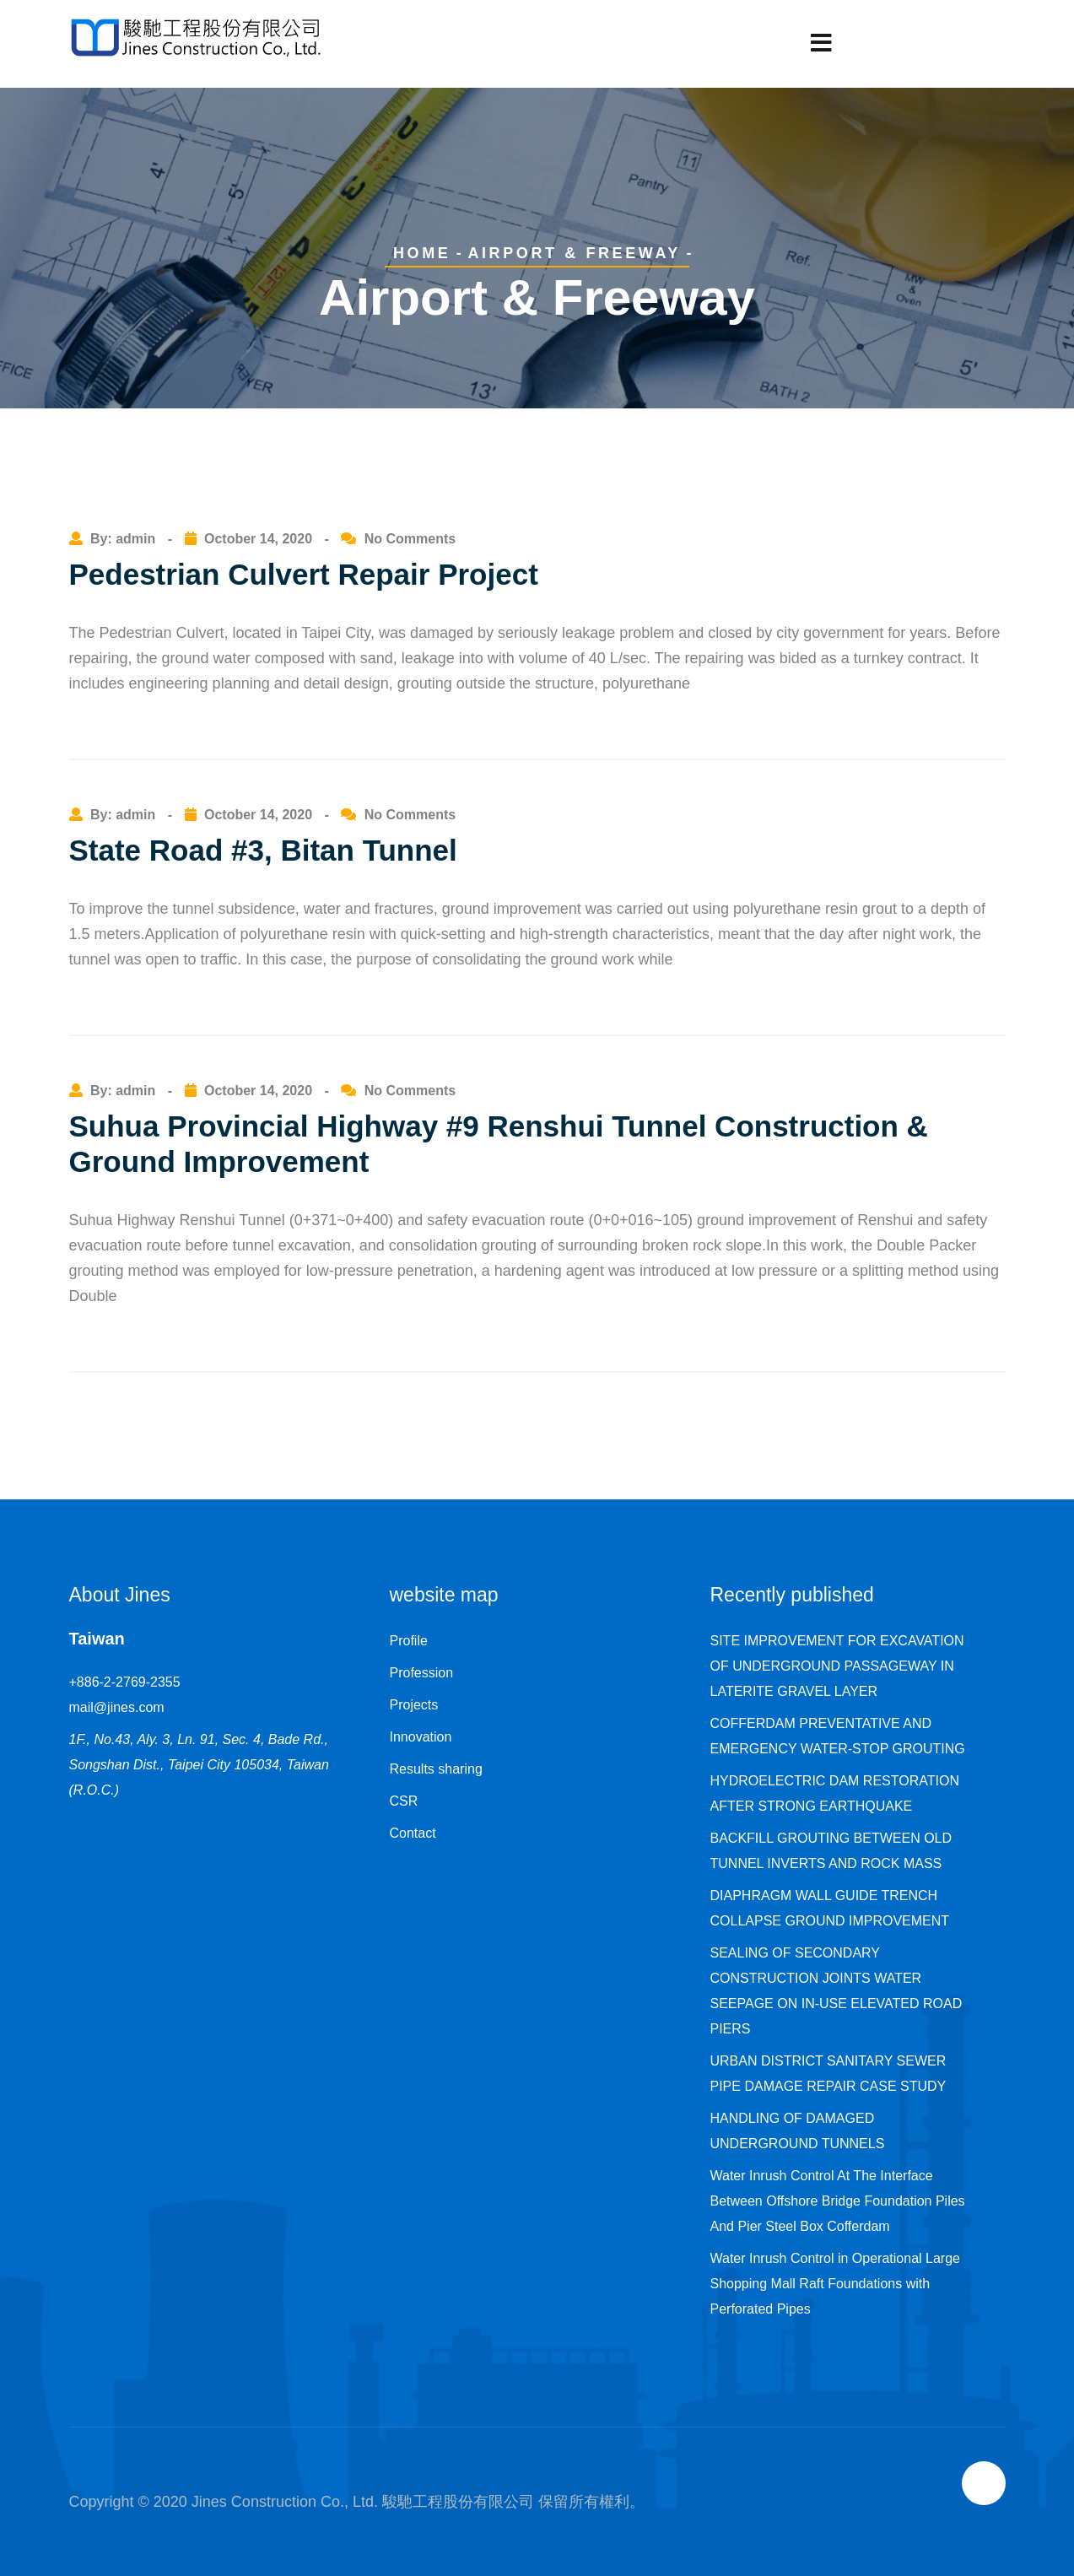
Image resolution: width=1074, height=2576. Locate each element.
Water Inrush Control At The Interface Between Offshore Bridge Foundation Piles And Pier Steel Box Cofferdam (837, 2200)
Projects (414, 1705)
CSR (404, 1801)
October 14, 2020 (258, 539)
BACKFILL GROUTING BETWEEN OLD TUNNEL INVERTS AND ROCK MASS (831, 1851)
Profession (422, 1673)
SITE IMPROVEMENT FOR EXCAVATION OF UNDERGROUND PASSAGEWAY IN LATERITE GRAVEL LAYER (837, 1666)
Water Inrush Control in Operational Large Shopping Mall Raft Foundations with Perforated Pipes (835, 2283)
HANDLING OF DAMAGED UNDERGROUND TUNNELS (797, 2131)
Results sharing (436, 1769)
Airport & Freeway (574, 253)
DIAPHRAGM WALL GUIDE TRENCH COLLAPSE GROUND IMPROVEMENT (830, 1908)
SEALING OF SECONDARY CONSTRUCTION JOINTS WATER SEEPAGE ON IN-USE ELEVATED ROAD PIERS (836, 1991)
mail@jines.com (117, 1707)
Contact (413, 1833)
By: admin (124, 539)
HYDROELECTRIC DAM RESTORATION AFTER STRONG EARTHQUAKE (834, 1793)
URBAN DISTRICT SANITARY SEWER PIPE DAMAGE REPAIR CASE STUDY (828, 2073)
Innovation (421, 1737)
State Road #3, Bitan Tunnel (263, 850)
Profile (409, 1641)
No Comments (410, 539)
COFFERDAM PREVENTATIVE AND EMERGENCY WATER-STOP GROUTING (837, 1736)
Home (422, 253)
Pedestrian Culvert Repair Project (303, 574)
